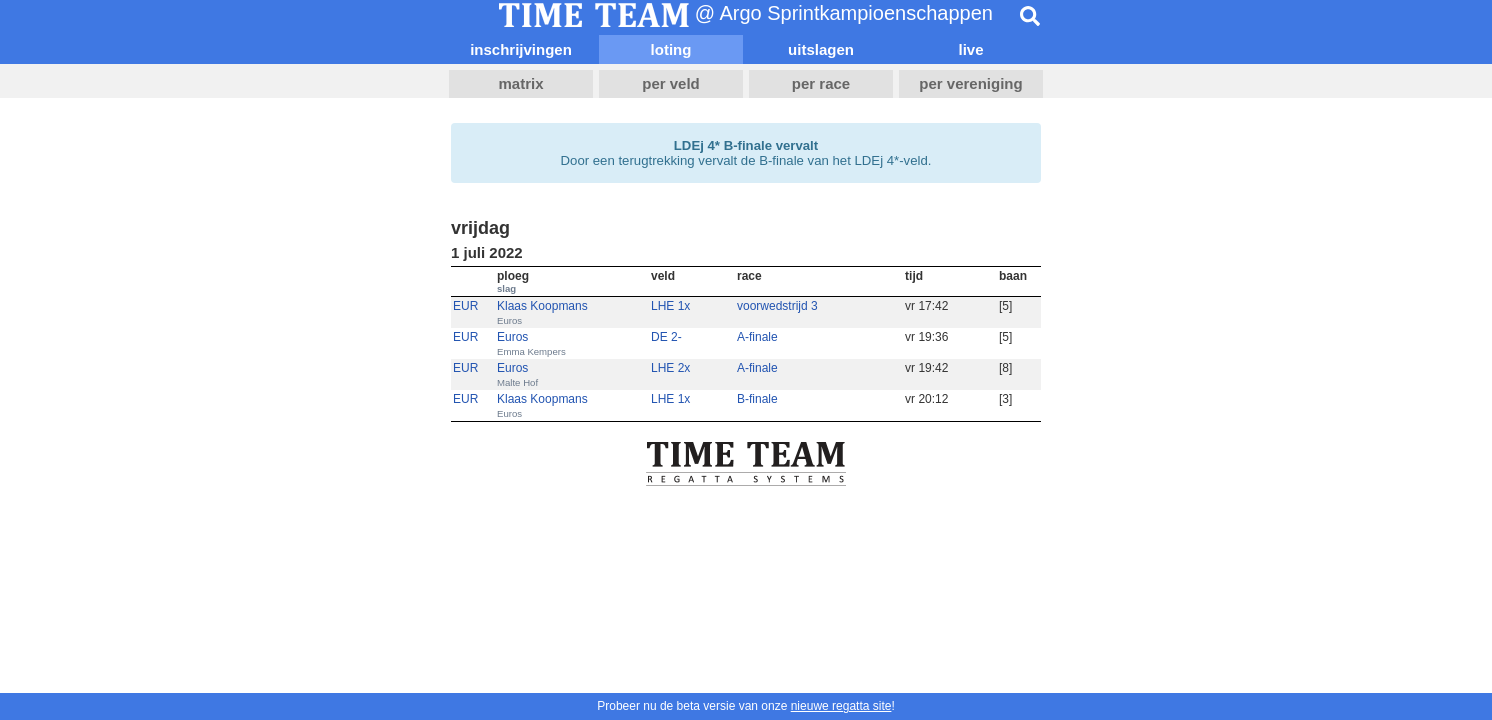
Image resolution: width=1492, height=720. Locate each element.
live (970, 49)
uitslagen (821, 49)
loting (671, 49)
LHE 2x (670, 368)
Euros (512, 337)
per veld (671, 83)
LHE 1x (670, 306)
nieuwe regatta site (841, 706)
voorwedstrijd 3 (777, 306)
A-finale (757, 337)
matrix (520, 83)
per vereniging (970, 83)
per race (821, 83)
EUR (465, 306)
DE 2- (666, 337)
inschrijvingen (521, 49)
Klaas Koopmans (542, 306)
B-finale (757, 399)
